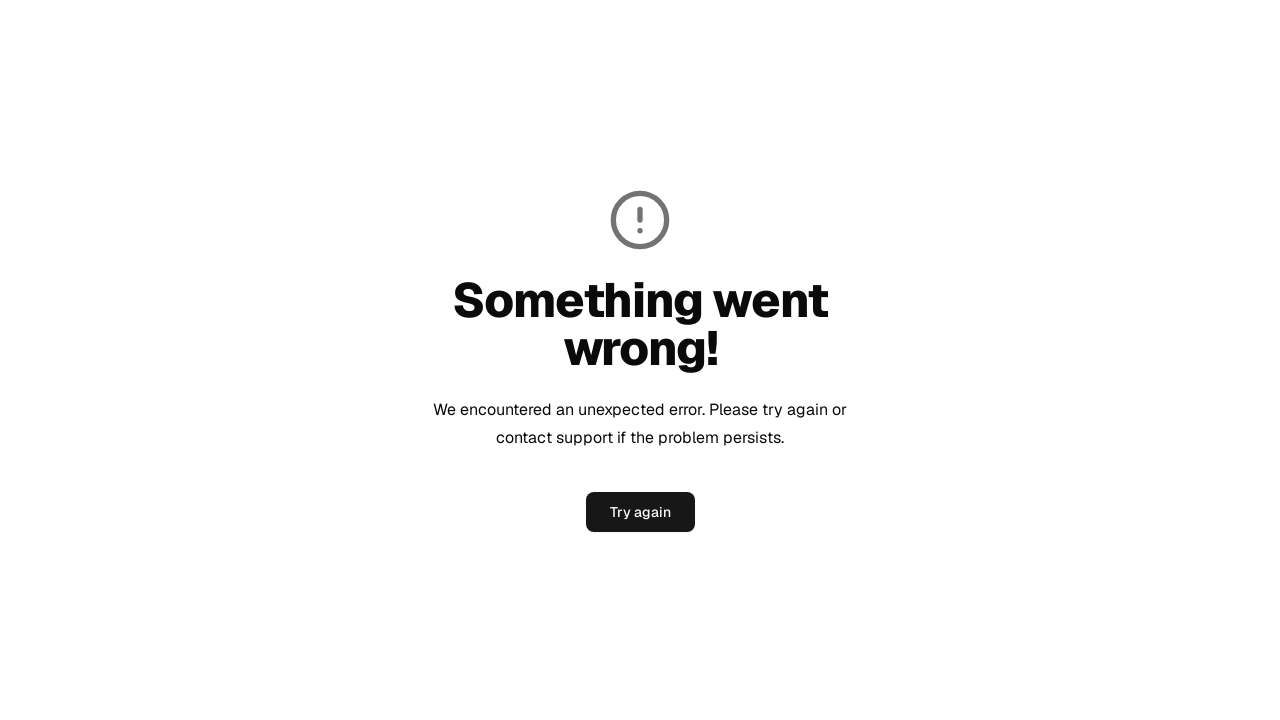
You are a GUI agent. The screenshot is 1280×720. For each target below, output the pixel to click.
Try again (640, 512)
